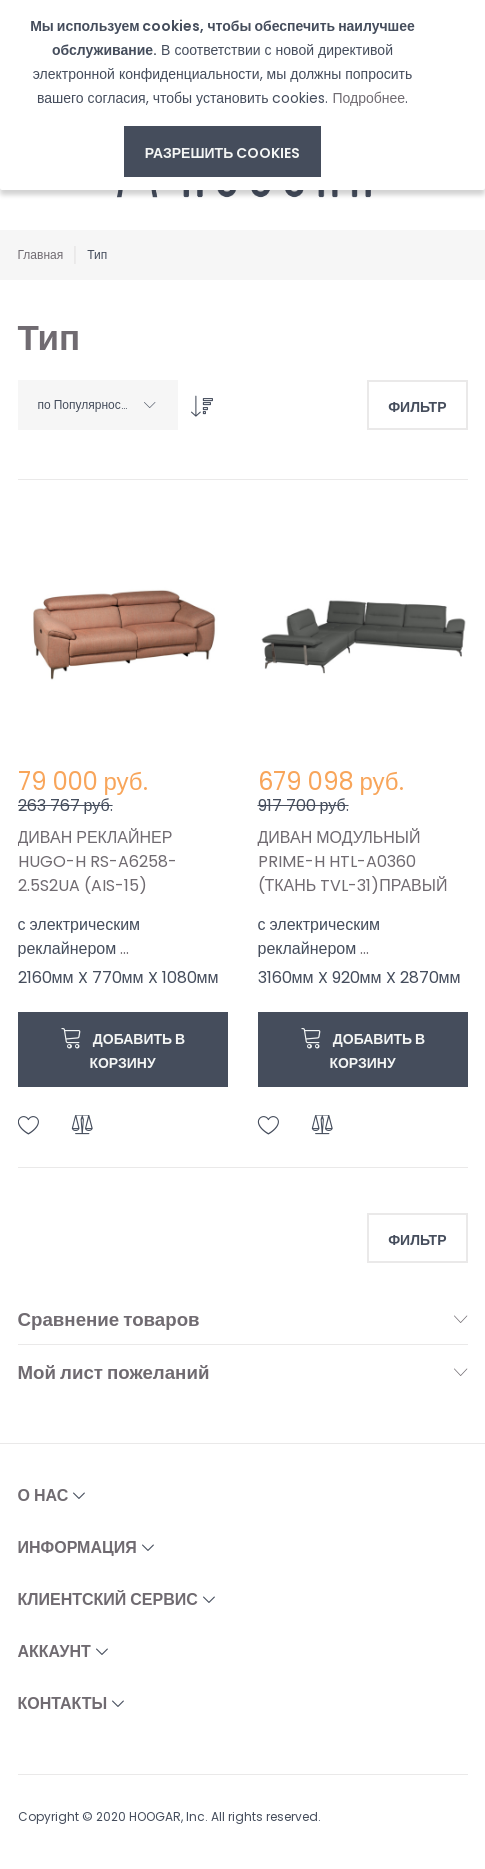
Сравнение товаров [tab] (109, 1320)
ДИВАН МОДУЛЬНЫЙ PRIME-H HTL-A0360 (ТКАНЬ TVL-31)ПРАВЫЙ (353, 861)
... (124, 948)
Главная (41, 254)
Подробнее (368, 98)
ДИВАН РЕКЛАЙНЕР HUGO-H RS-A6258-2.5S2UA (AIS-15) (97, 861)
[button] (29, 1125)
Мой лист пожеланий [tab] (114, 1373)
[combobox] (98, 405)
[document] (222, 95)
